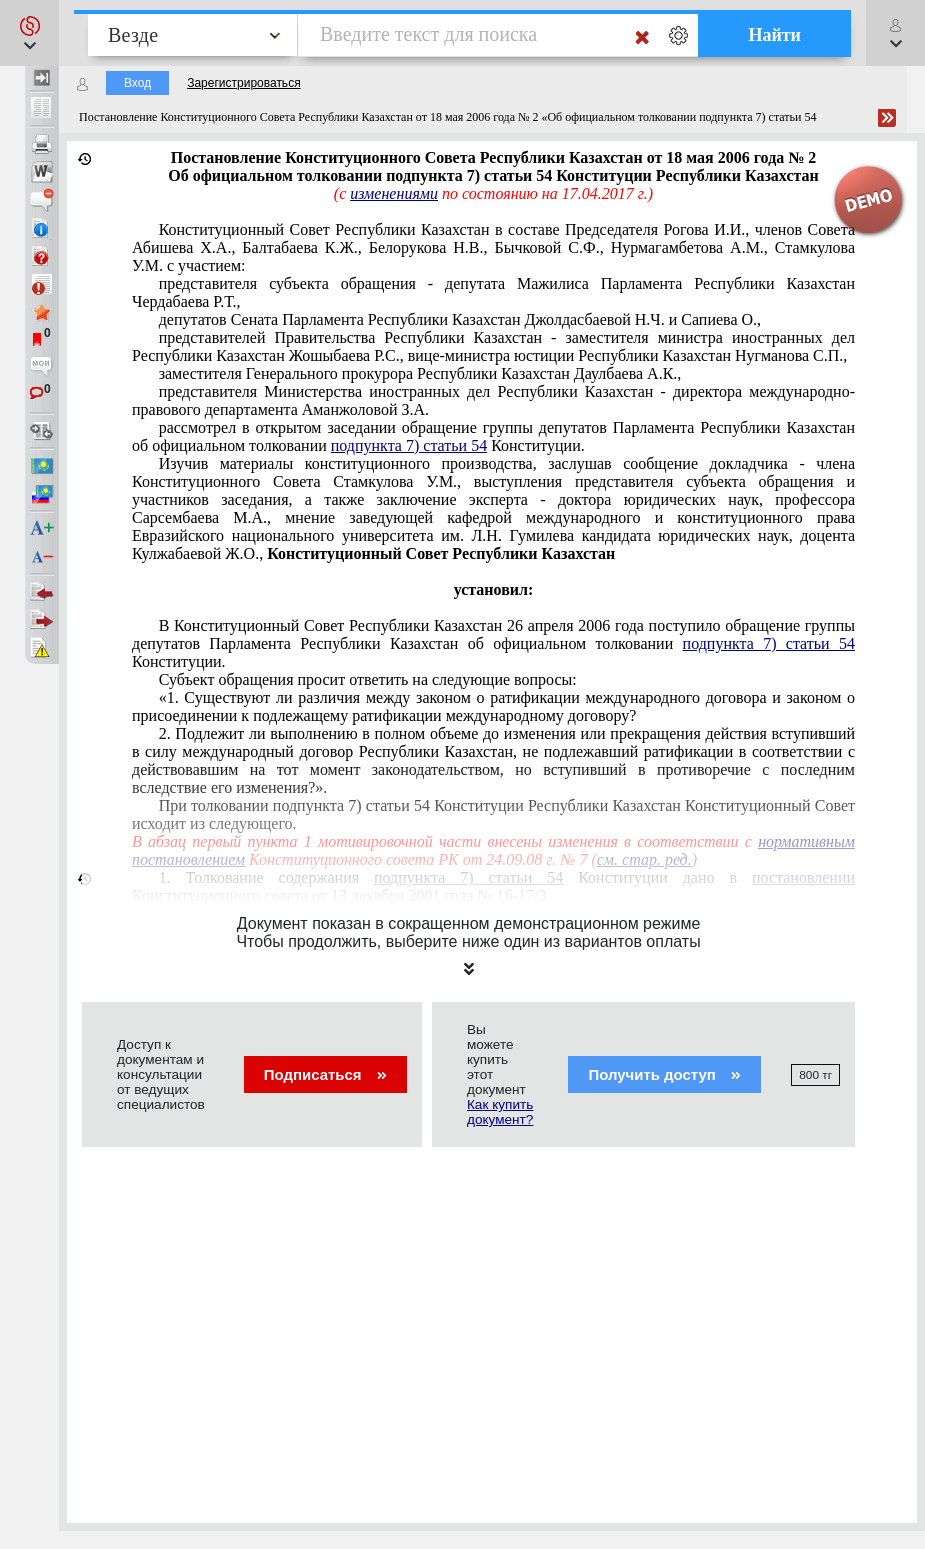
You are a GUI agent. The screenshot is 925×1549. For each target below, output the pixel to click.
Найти (774, 35)
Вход (137, 83)
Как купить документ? (500, 1112)
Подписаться (325, 1074)
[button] (29, 33)
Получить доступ (664, 1074)
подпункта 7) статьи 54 (409, 445)
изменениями (394, 193)
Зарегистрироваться (243, 83)
